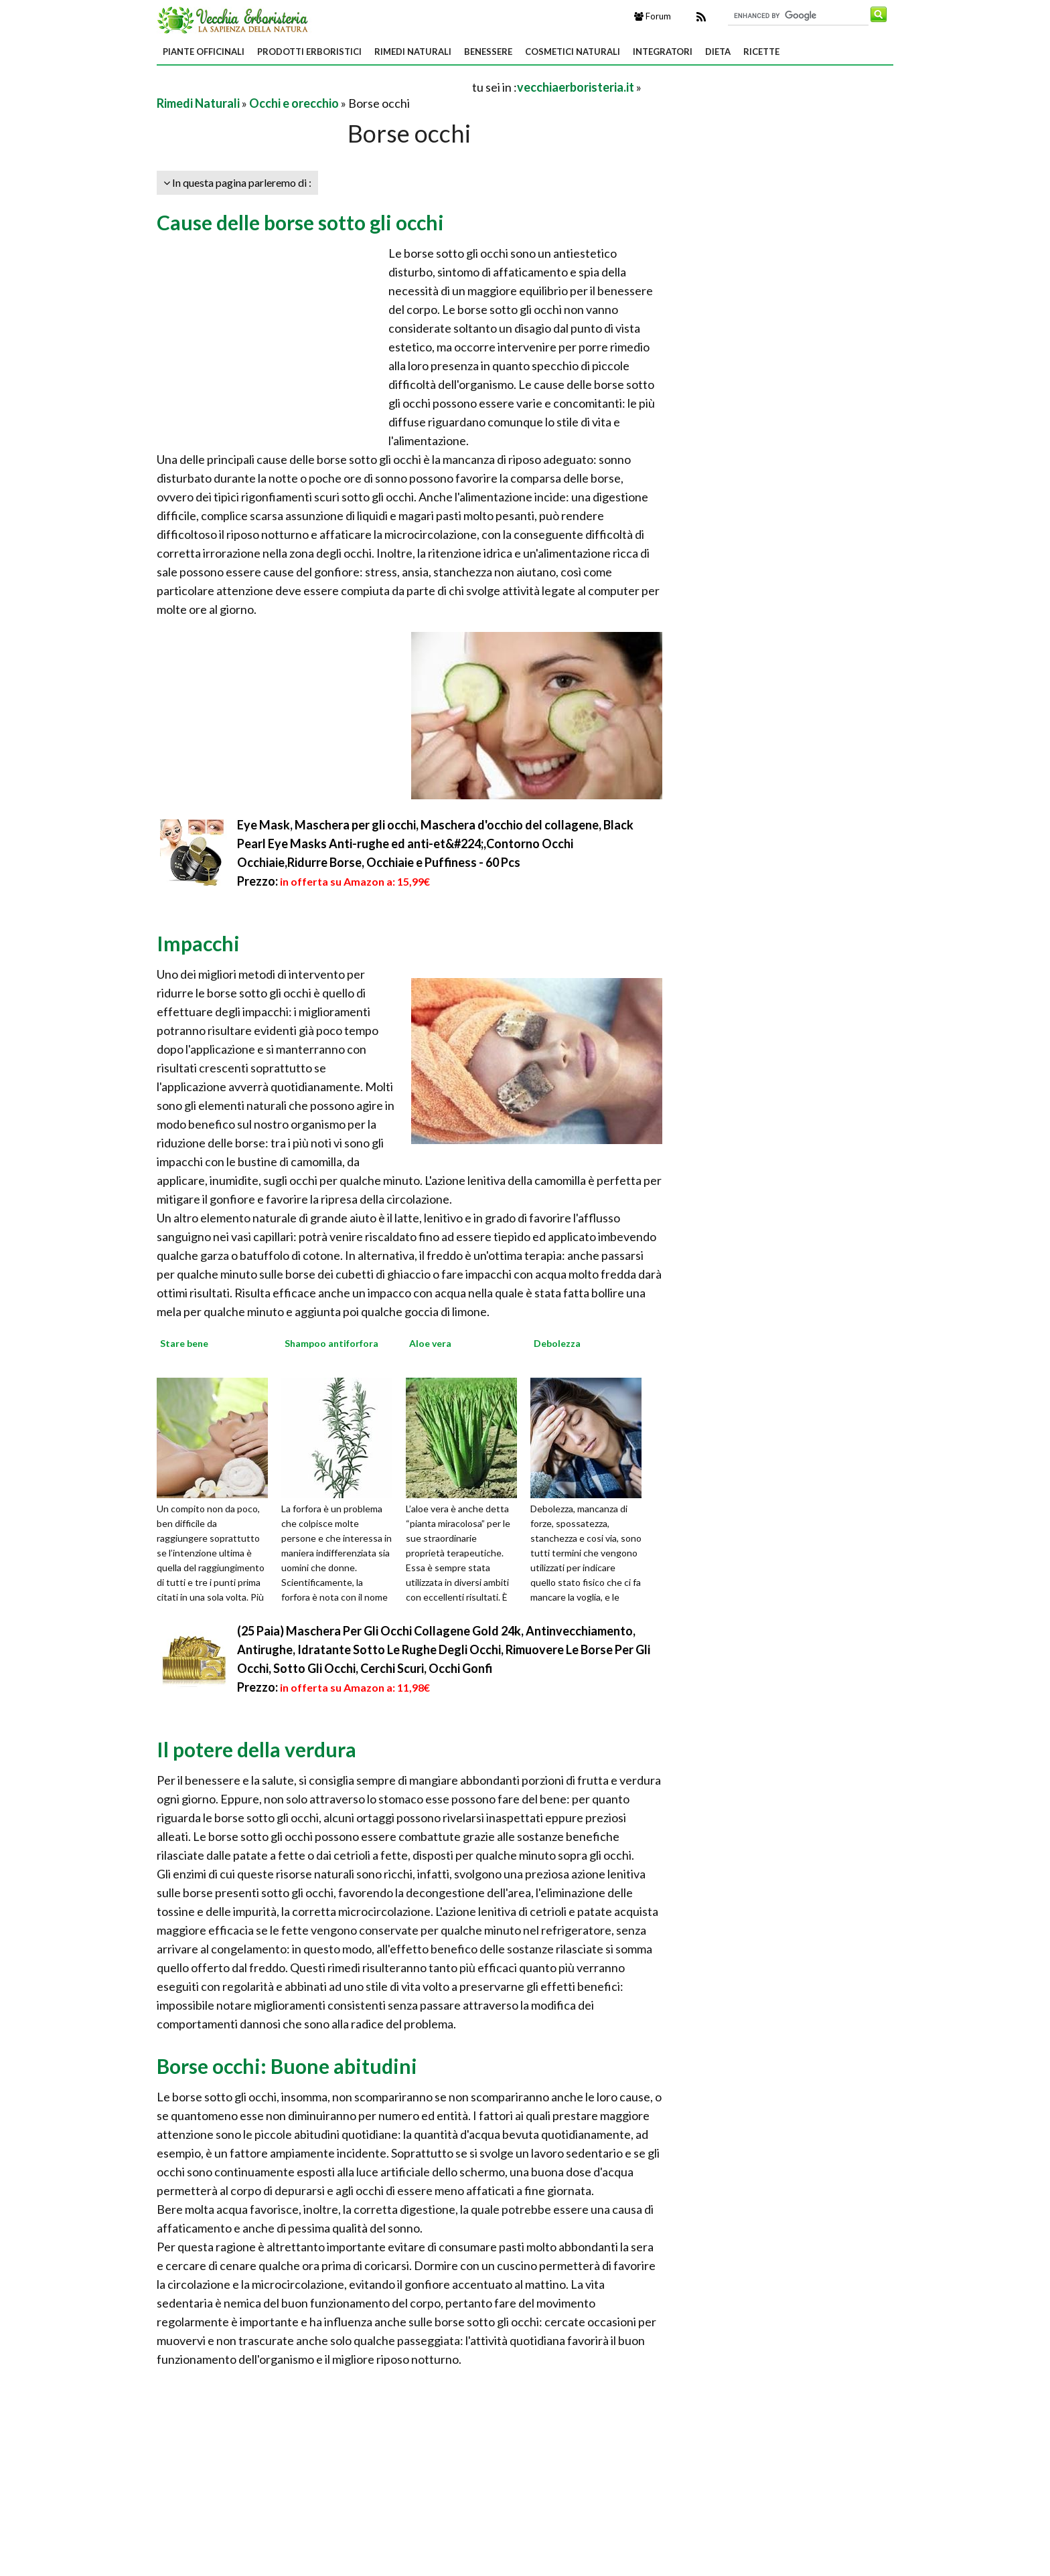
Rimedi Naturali (412, 51)
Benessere (488, 51)
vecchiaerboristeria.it (575, 87)
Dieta (718, 51)
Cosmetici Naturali (572, 51)
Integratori (662, 51)
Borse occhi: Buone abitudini (287, 2066)
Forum (652, 16)
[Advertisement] (313, 87)
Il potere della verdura (256, 1749)
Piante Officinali (203, 51)
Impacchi (198, 943)
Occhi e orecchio (294, 103)
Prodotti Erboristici (309, 51)
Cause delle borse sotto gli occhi (300, 222)
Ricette (761, 51)
